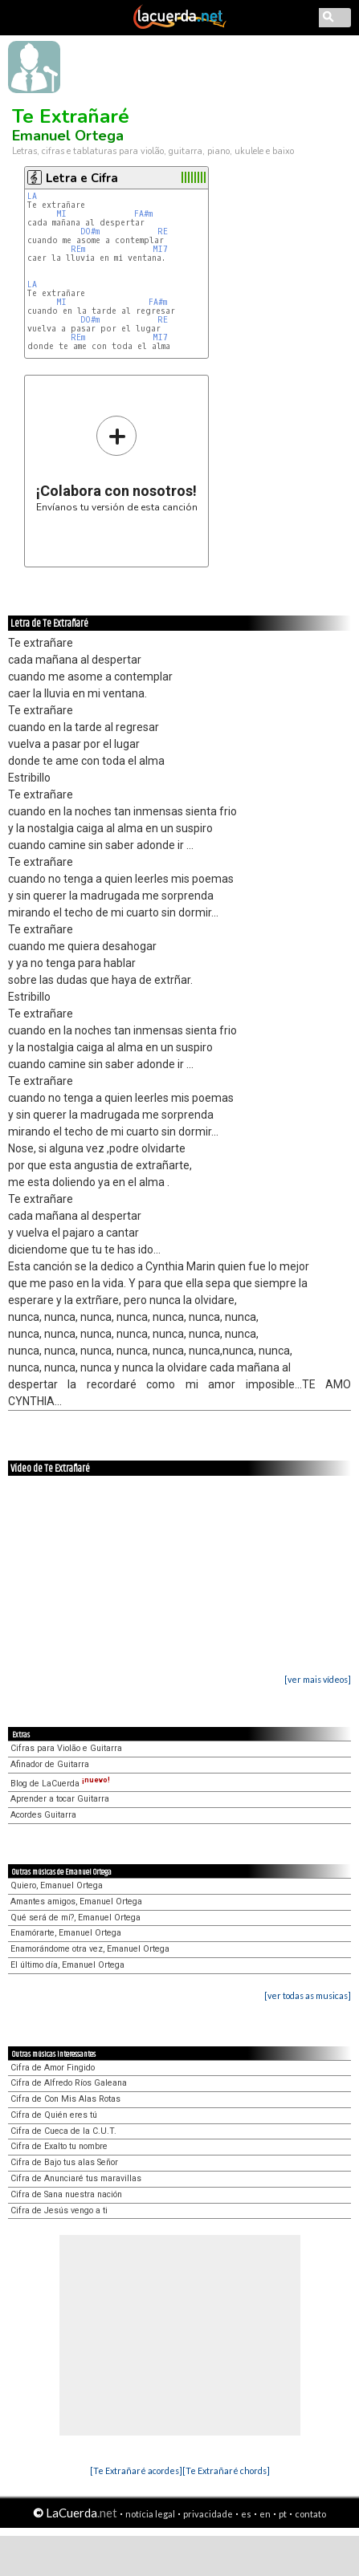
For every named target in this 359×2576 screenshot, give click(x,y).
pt (283, 2514)
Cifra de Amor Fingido (52, 2067)
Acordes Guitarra (43, 1815)
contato (310, 2514)
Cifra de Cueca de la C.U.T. (63, 2131)
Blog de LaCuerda (60, 1783)
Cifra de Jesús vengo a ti (59, 2210)
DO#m (90, 231)
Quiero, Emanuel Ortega (56, 1885)
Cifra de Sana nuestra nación (66, 2194)
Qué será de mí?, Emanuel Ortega (75, 1917)
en (265, 2514)
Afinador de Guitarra (49, 1764)
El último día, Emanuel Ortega (67, 1965)
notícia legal (150, 2514)
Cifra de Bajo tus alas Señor (64, 2162)
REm (78, 249)
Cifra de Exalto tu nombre (59, 2146)
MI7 (160, 249)
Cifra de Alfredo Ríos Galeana (68, 2083)
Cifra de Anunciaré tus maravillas (75, 2178)
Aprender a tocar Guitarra (59, 1799)
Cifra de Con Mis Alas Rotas (65, 2099)
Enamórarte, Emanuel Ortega (65, 1933)
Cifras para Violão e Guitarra (66, 1748)
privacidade (208, 2514)
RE (165, 231)
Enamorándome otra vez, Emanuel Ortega (89, 1949)
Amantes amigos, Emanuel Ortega (76, 1901)
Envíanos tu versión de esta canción (117, 463)
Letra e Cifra (82, 178)
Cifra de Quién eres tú (53, 2115)
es (246, 2514)
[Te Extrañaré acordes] (136, 2470)
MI (63, 214)
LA (34, 196)
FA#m (143, 214)
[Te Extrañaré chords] (226, 2470)
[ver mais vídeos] (317, 1679)
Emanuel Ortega (68, 135)
